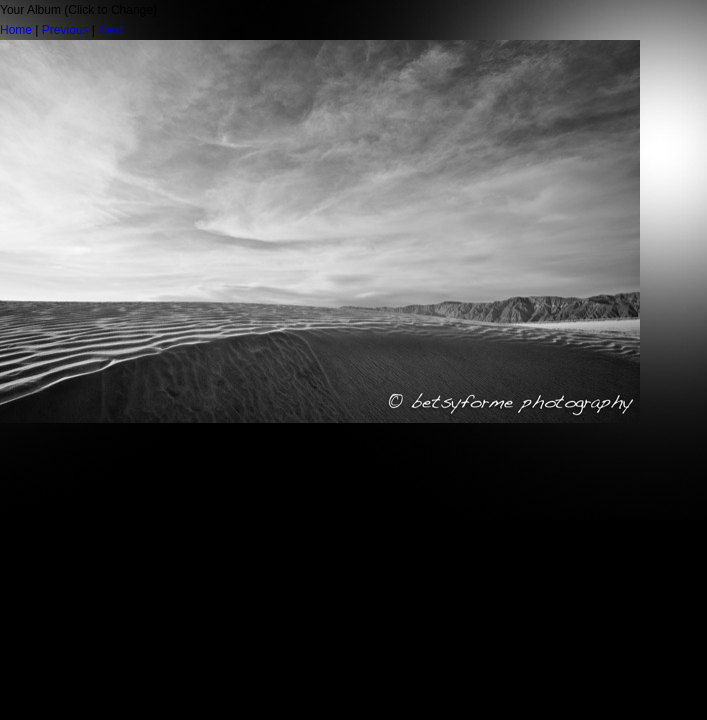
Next (110, 30)
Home (16, 30)
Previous (65, 30)
